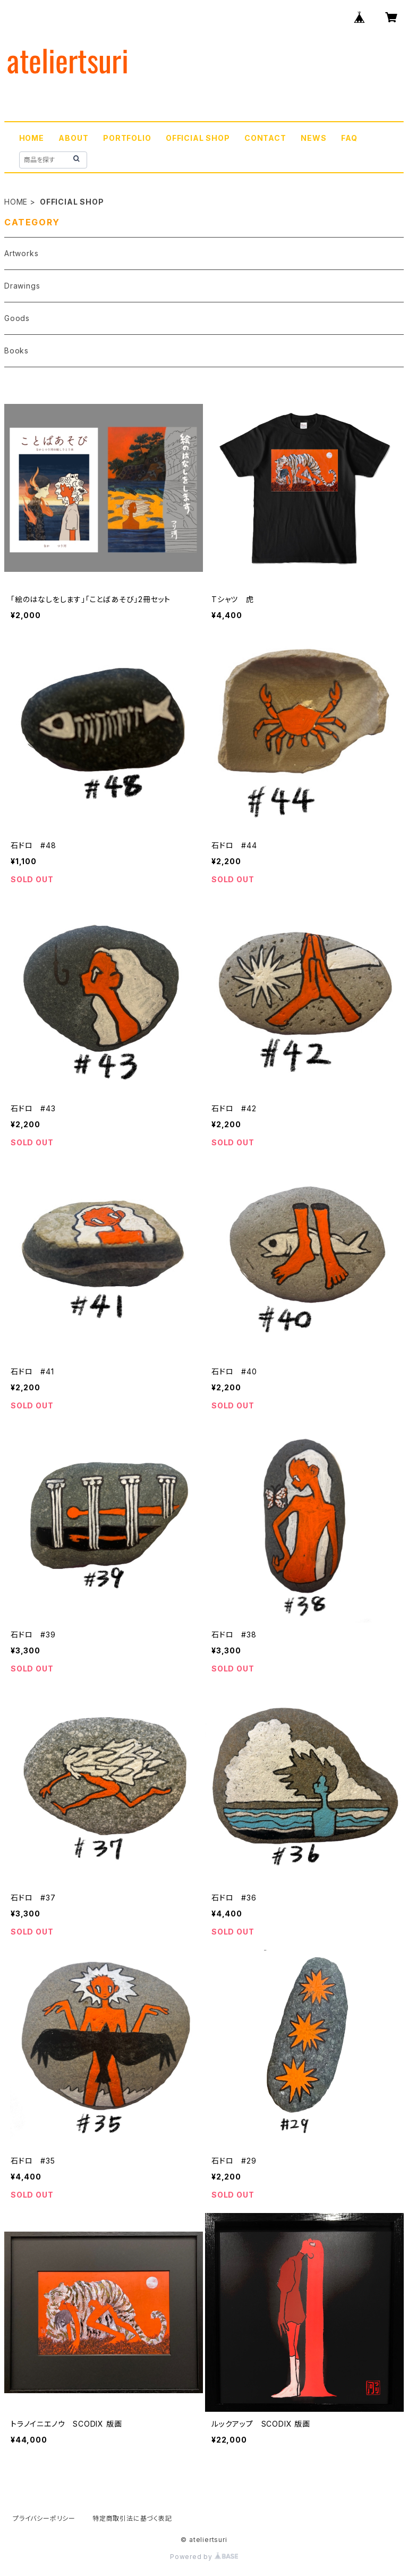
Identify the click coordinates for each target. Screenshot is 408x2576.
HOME (31, 137)
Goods (17, 318)
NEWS (313, 137)
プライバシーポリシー (44, 2518)
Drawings (22, 285)
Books (16, 350)
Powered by (204, 2557)
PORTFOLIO (127, 137)
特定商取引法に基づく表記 (132, 2518)
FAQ (349, 137)
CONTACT (265, 137)
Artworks (21, 253)
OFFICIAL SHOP (198, 137)
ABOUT (73, 137)
